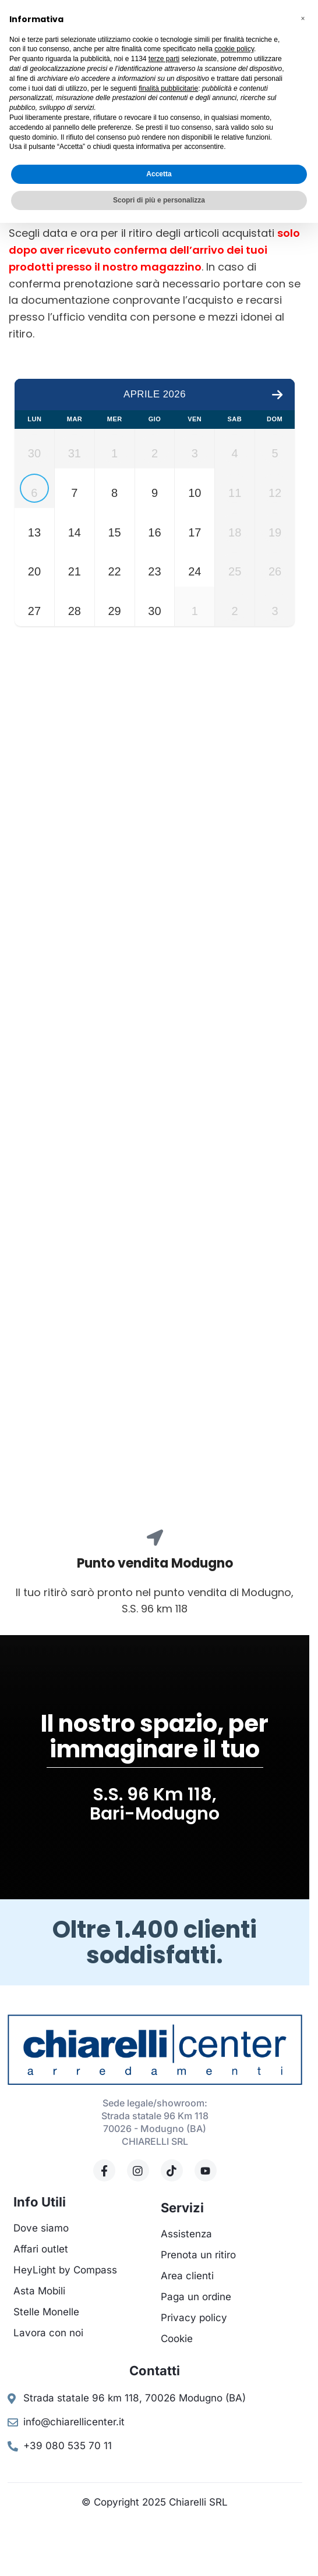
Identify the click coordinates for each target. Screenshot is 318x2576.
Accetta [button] (158, 174)
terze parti (164, 59)
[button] (303, 18)
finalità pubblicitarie (168, 88)
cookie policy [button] (234, 49)
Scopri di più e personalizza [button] (159, 200)
